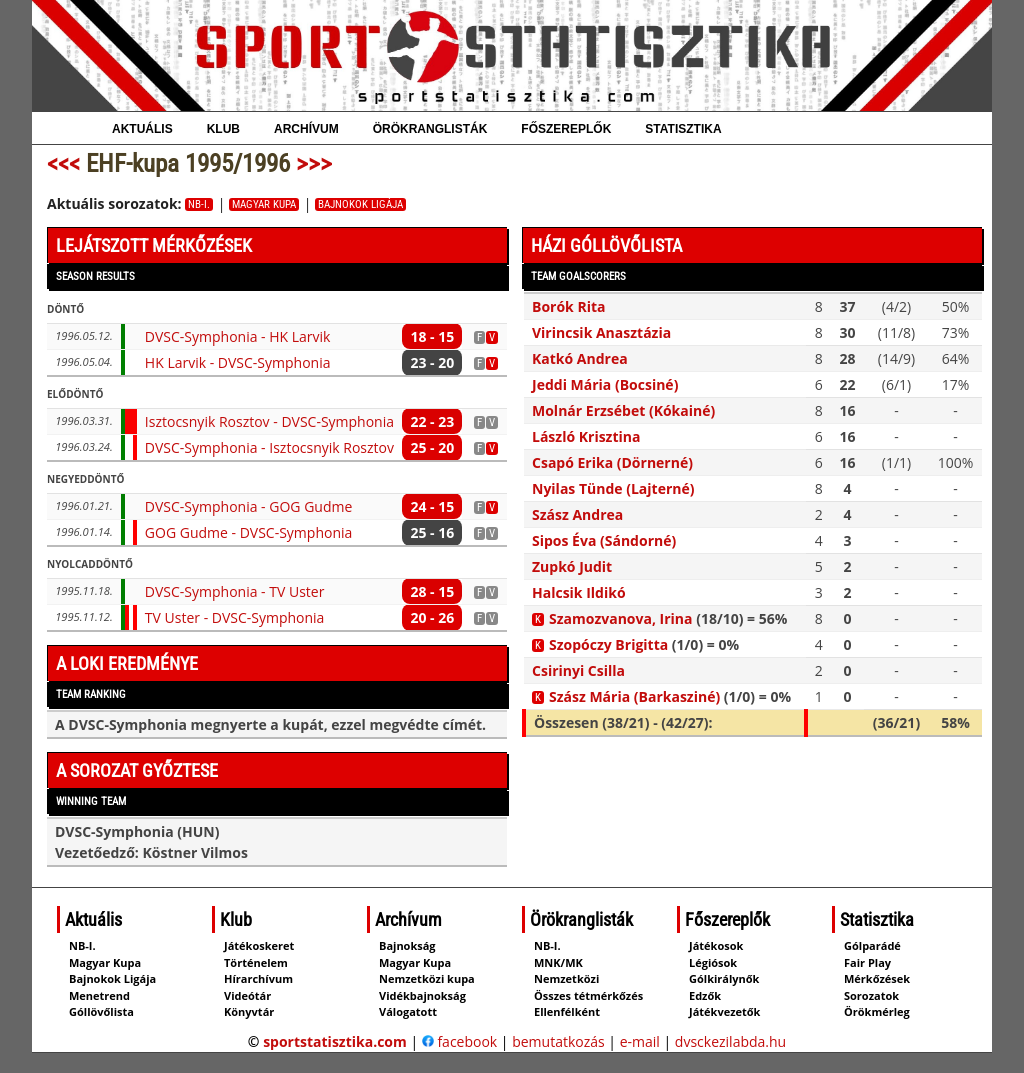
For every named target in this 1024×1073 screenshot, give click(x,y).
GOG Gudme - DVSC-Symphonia (248, 532)
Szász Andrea (577, 514)
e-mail (640, 1041)
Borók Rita (568, 306)
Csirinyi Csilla (578, 670)
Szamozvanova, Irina (621, 618)
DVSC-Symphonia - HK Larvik (238, 336)
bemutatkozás (558, 1041)
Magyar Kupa (264, 204)
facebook (459, 1041)
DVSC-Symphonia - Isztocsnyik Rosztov (269, 447)
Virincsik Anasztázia (601, 332)
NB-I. (199, 204)
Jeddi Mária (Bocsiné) (605, 384)
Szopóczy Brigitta (608, 644)
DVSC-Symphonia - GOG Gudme (248, 506)
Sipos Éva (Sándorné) (604, 540)
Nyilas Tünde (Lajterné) (613, 488)
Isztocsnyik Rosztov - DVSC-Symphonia (269, 421)
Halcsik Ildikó (579, 592)
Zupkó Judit (572, 566)
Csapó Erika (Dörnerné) (612, 462)
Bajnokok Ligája (360, 204)
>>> (314, 163)
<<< (63, 163)
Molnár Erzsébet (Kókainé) (623, 410)
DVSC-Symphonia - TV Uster (235, 591)
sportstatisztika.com (335, 1041)
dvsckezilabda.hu (730, 1041)
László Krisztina (586, 436)
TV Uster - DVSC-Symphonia (235, 617)
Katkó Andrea (580, 358)
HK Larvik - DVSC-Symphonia (238, 362)
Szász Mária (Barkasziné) (634, 696)
